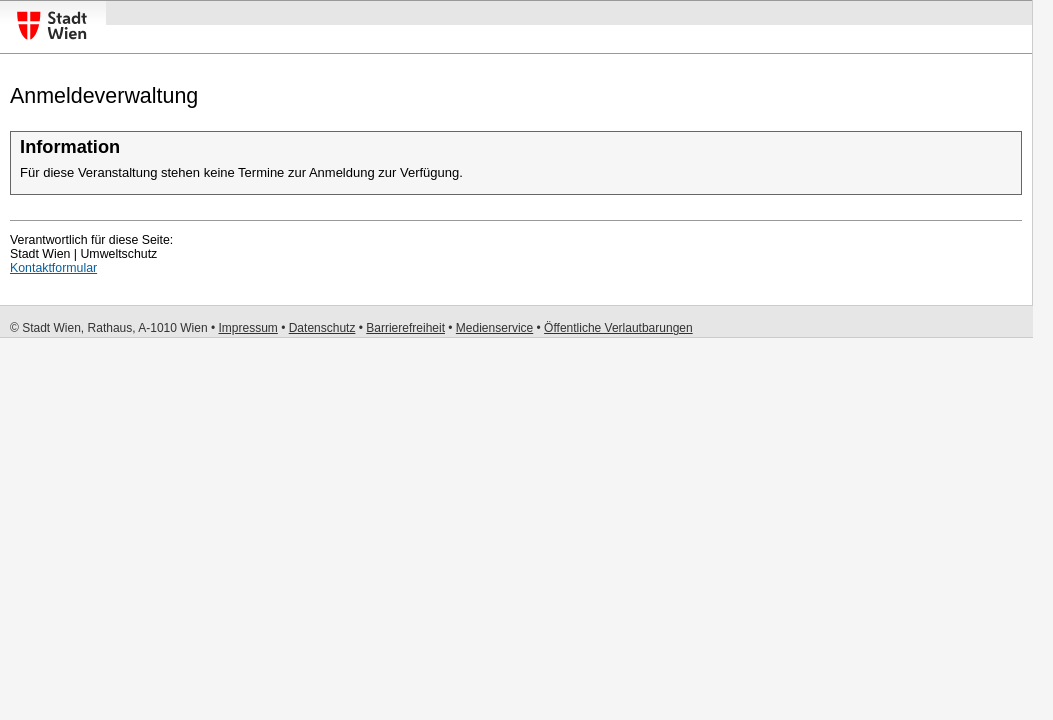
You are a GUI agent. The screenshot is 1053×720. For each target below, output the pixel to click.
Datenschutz (322, 328)
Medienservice (494, 328)
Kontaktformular (53, 268)
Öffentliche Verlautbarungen (618, 328)
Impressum (247, 328)
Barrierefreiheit (405, 328)
